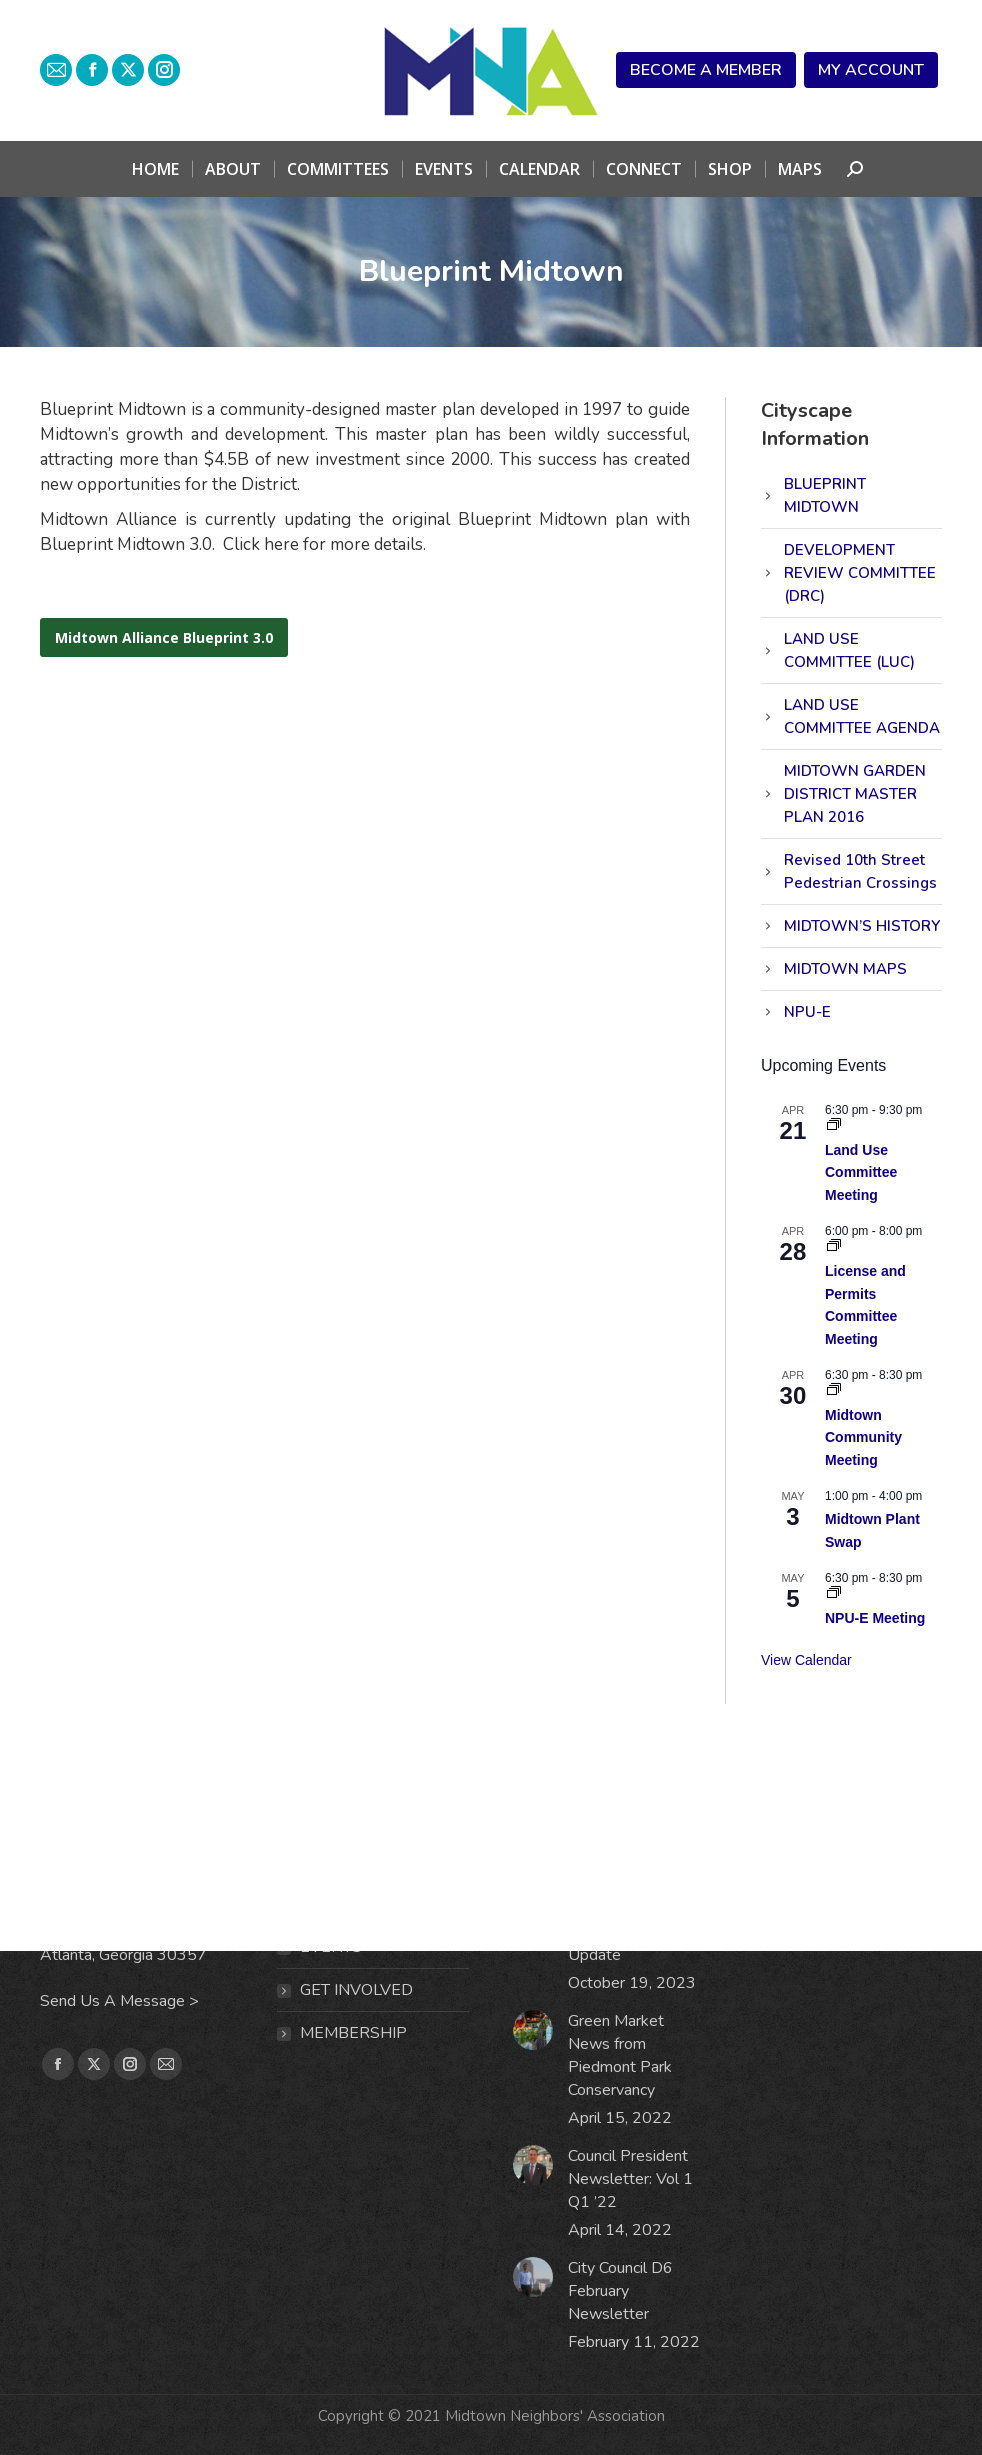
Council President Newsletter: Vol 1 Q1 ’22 (630, 2179)
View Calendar (806, 1660)
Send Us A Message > (119, 2001)
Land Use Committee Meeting (861, 1172)
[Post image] (533, 2030)
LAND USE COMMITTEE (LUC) (849, 650)
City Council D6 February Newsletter (620, 2291)
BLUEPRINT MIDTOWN (825, 495)
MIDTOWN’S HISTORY (862, 926)
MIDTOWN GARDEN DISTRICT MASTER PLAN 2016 (855, 794)
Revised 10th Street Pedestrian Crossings (860, 871)
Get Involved (356, 1990)
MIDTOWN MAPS (845, 969)
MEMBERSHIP (353, 2033)
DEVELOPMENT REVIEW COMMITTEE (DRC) (860, 573)
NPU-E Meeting (875, 1618)
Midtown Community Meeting (863, 1437)
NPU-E (807, 1012)
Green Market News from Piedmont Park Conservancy (620, 2055)
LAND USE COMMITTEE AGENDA (862, 716)
